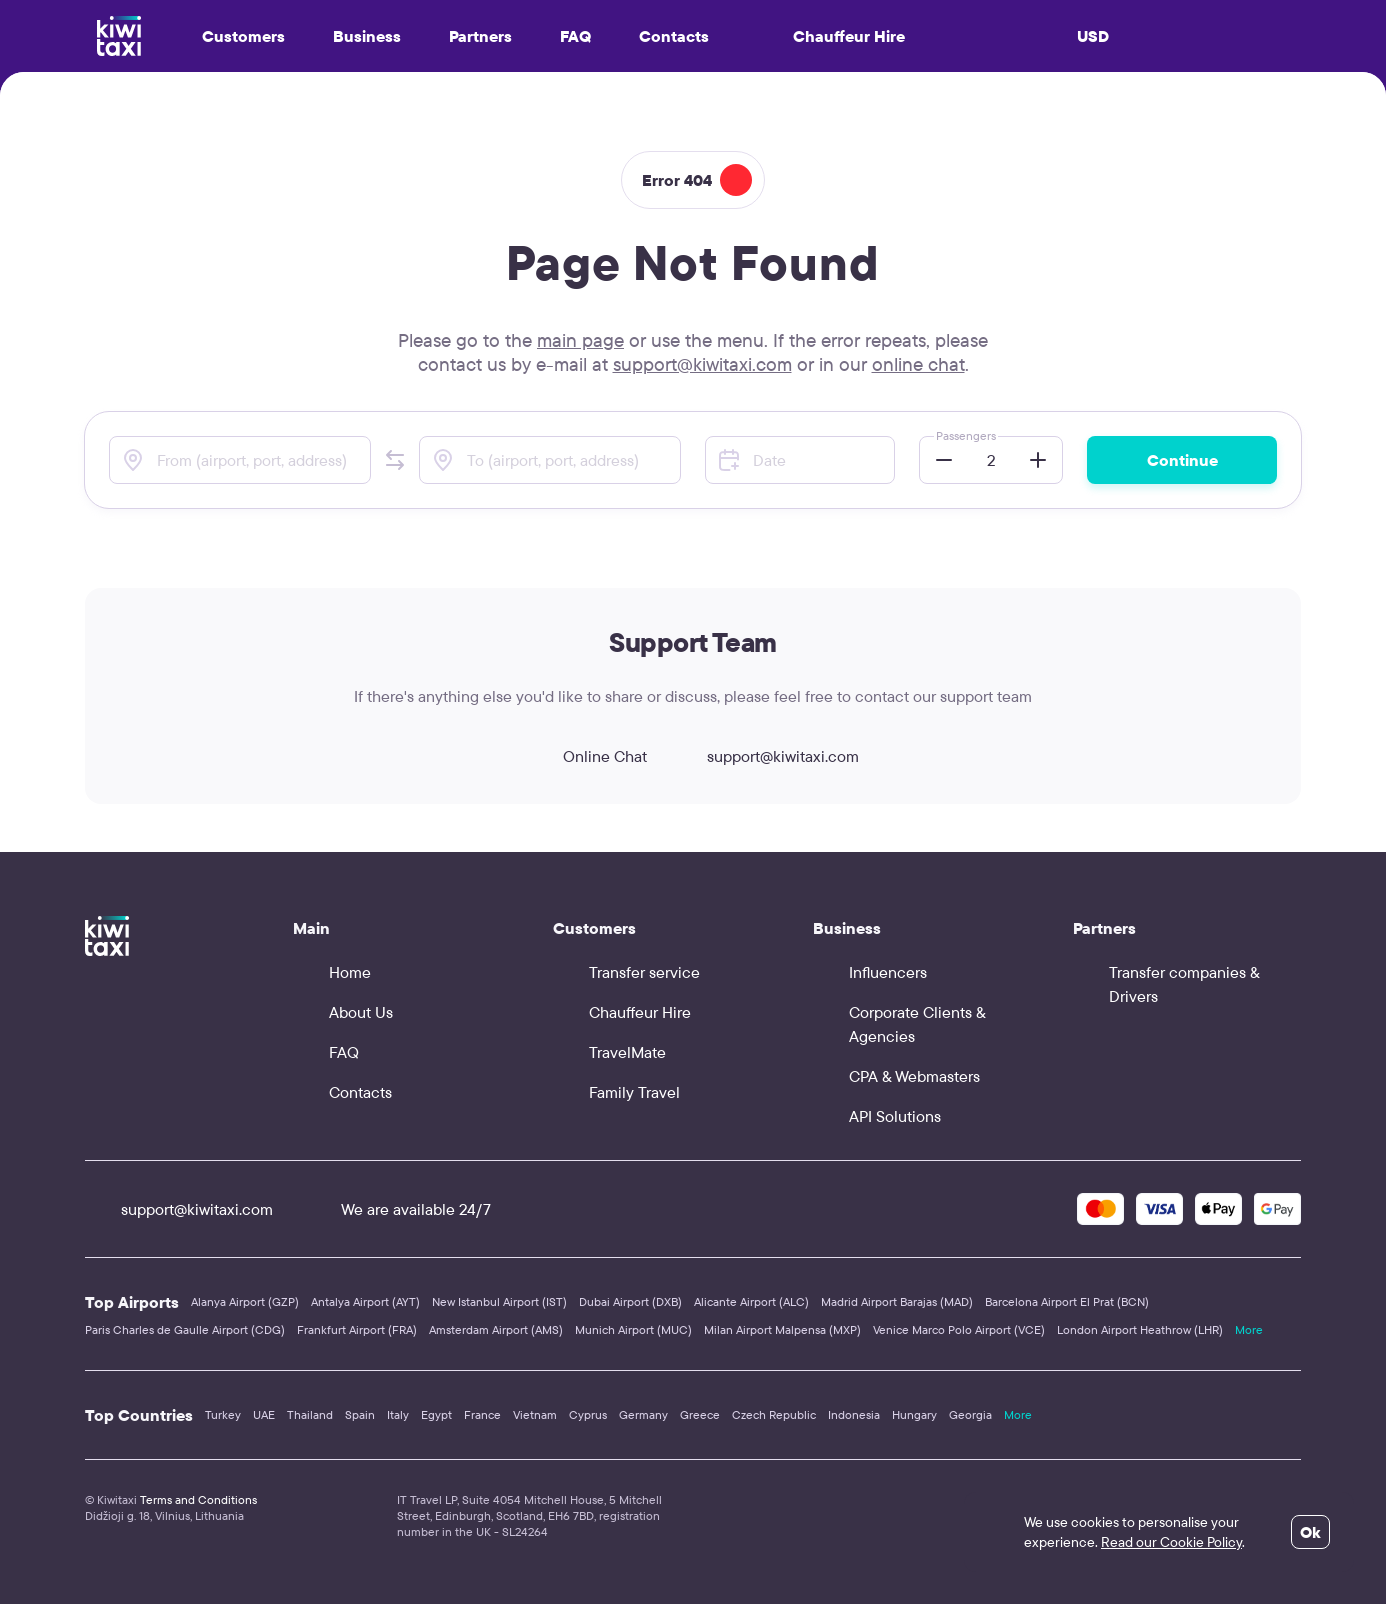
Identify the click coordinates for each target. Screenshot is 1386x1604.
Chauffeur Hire (831, 36)
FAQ (575, 36)
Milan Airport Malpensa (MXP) (782, 1329)
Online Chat (587, 756)
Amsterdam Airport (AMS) (496, 1329)
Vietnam (535, 1414)
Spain (360, 1414)
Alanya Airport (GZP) (245, 1301)
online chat (918, 364)
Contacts (674, 36)
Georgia (970, 1414)
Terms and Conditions (198, 1499)
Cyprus (588, 1414)
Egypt (436, 1414)
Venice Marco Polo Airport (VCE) (959, 1329)
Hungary (914, 1414)
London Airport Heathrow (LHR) (1140, 1329)
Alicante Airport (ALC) (751, 1301)
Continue (1182, 460)
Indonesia (854, 1414)
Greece (700, 1414)
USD (1093, 36)
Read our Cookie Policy (1171, 1542)
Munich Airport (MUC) (633, 1329)
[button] (395, 460)
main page (580, 340)
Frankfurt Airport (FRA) (357, 1329)
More (1249, 1329)
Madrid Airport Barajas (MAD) (897, 1301)
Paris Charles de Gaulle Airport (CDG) (185, 1329)
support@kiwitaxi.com (702, 364)
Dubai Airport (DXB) (630, 1301)
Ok (1310, 1532)
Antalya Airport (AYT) (365, 1301)
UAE (264, 1414)
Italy (398, 1414)
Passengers (966, 435)
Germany (643, 1414)
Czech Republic (774, 1414)
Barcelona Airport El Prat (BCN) (1067, 1301)
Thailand (310, 1414)
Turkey (223, 1414)
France (482, 1414)
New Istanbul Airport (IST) (499, 1301)
